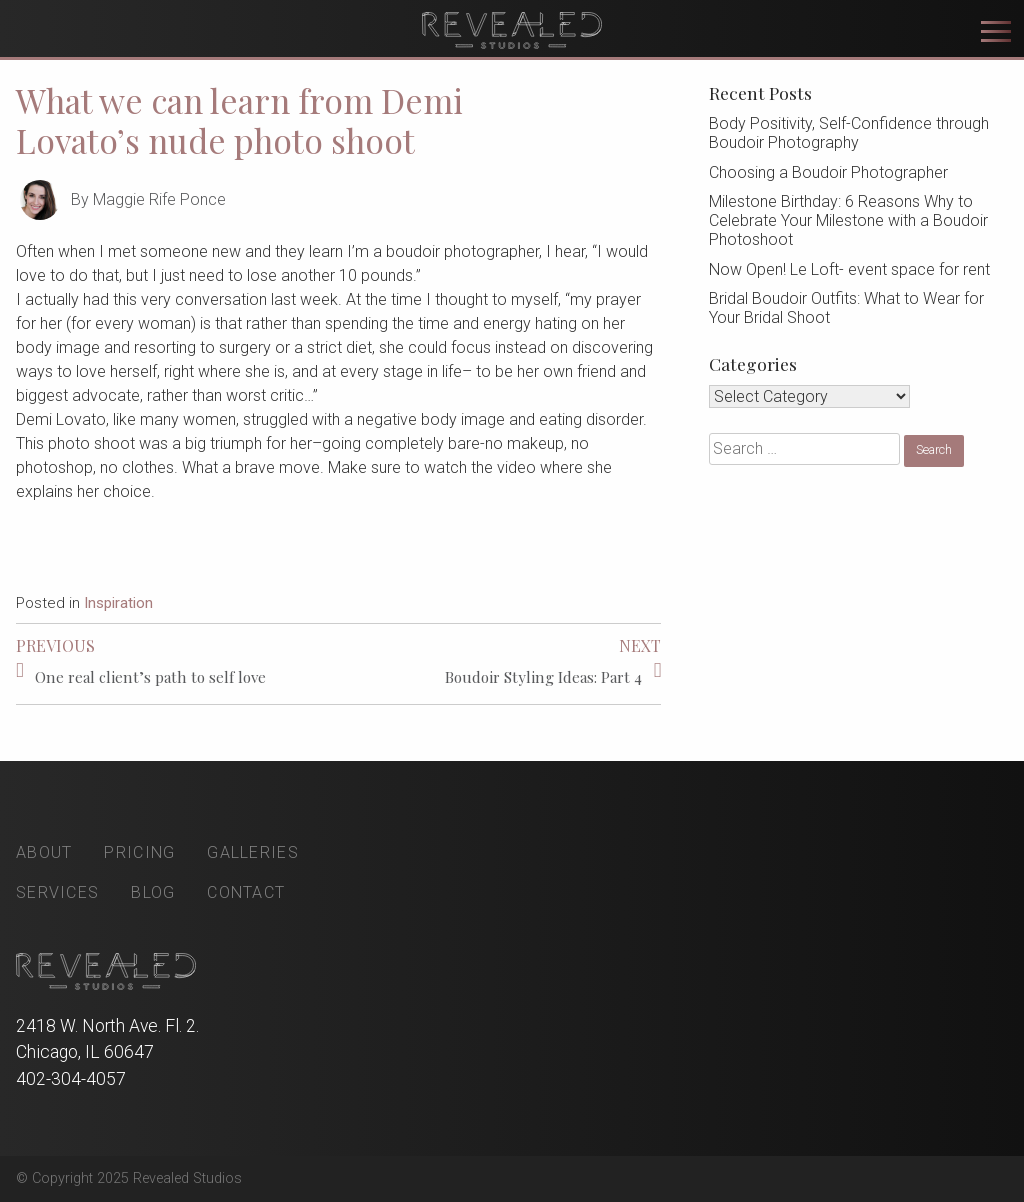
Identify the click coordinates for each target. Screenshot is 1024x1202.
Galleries (253, 852)
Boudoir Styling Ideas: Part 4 (543, 677)
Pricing (139, 852)
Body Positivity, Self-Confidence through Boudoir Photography (849, 133)
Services (57, 892)
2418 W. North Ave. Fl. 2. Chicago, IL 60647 (107, 1039)
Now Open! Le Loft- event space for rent (849, 269)
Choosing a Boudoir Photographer (828, 172)
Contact (246, 892)
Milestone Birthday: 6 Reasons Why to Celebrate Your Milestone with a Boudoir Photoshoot (848, 220)
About (44, 852)
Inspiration (118, 603)
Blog (153, 892)
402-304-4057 (71, 1079)
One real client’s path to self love (150, 677)
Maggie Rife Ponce (159, 199)
